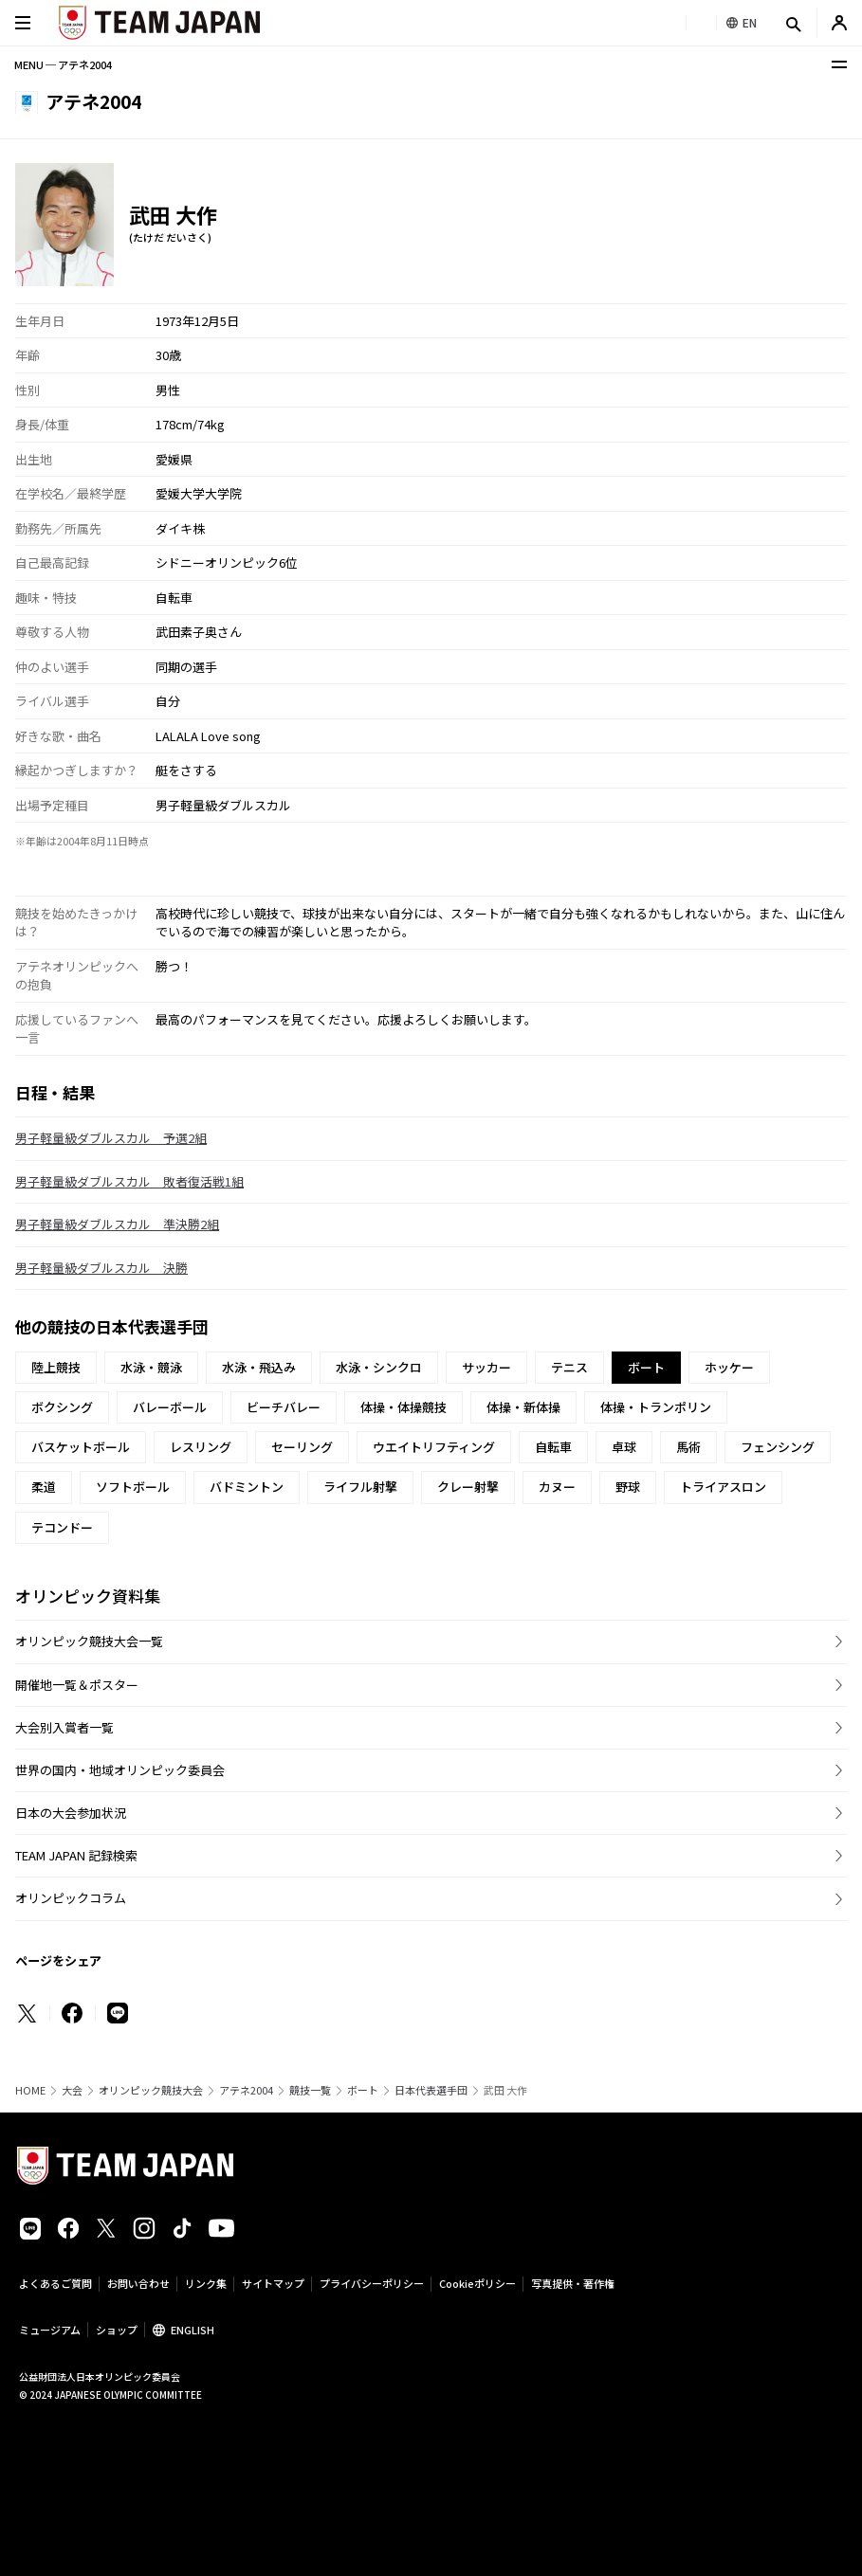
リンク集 (206, 2283)
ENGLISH (192, 2329)
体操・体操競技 (403, 1407)
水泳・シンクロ (379, 1367)
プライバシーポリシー (372, 2283)
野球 (627, 1487)
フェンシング (778, 1447)
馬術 (688, 1447)
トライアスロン (723, 1487)
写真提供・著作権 (572, 2283)
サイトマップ (273, 2283)
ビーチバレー (284, 1407)
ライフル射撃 (360, 1487)
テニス (569, 1367)
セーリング (302, 1447)
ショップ (117, 2329)
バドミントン (247, 1487)
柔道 (43, 1487)
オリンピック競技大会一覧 (89, 1641)
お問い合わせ (138, 2283)
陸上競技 (56, 1367)
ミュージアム (50, 2329)
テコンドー (62, 1527)
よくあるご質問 (55, 2283)
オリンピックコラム (70, 1898)
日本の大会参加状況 (70, 1813)
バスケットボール (80, 1447)
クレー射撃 (468, 1487)
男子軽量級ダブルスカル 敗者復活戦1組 (129, 1181)
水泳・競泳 (151, 1367)
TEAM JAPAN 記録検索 (76, 1855)
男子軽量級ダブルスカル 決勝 (101, 1268)
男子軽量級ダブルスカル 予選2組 (111, 1138)
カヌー (557, 1487)
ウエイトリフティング (434, 1447)
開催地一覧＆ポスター (76, 1685)
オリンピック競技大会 (151, 2090)
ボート (362, 2090)
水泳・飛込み (259, 1367)
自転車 (553, 1447)
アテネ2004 (246, 2090)
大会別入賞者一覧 (64, 1727)
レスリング (200, 1447)
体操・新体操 (523, 1407)
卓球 (624, 1447)
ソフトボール (133, 1487)
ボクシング (62, 1407)
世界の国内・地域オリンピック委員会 (120, 1770)
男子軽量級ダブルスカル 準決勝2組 (117, 1224)
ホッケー (729, 1367)
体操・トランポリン (655, 1407)
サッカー (486, 1367)
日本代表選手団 (431, 2090)
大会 (72, 2090)
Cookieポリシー (477, 2283)
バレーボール (170, 1407)
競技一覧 (310, 2090)
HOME (30, 2090)
